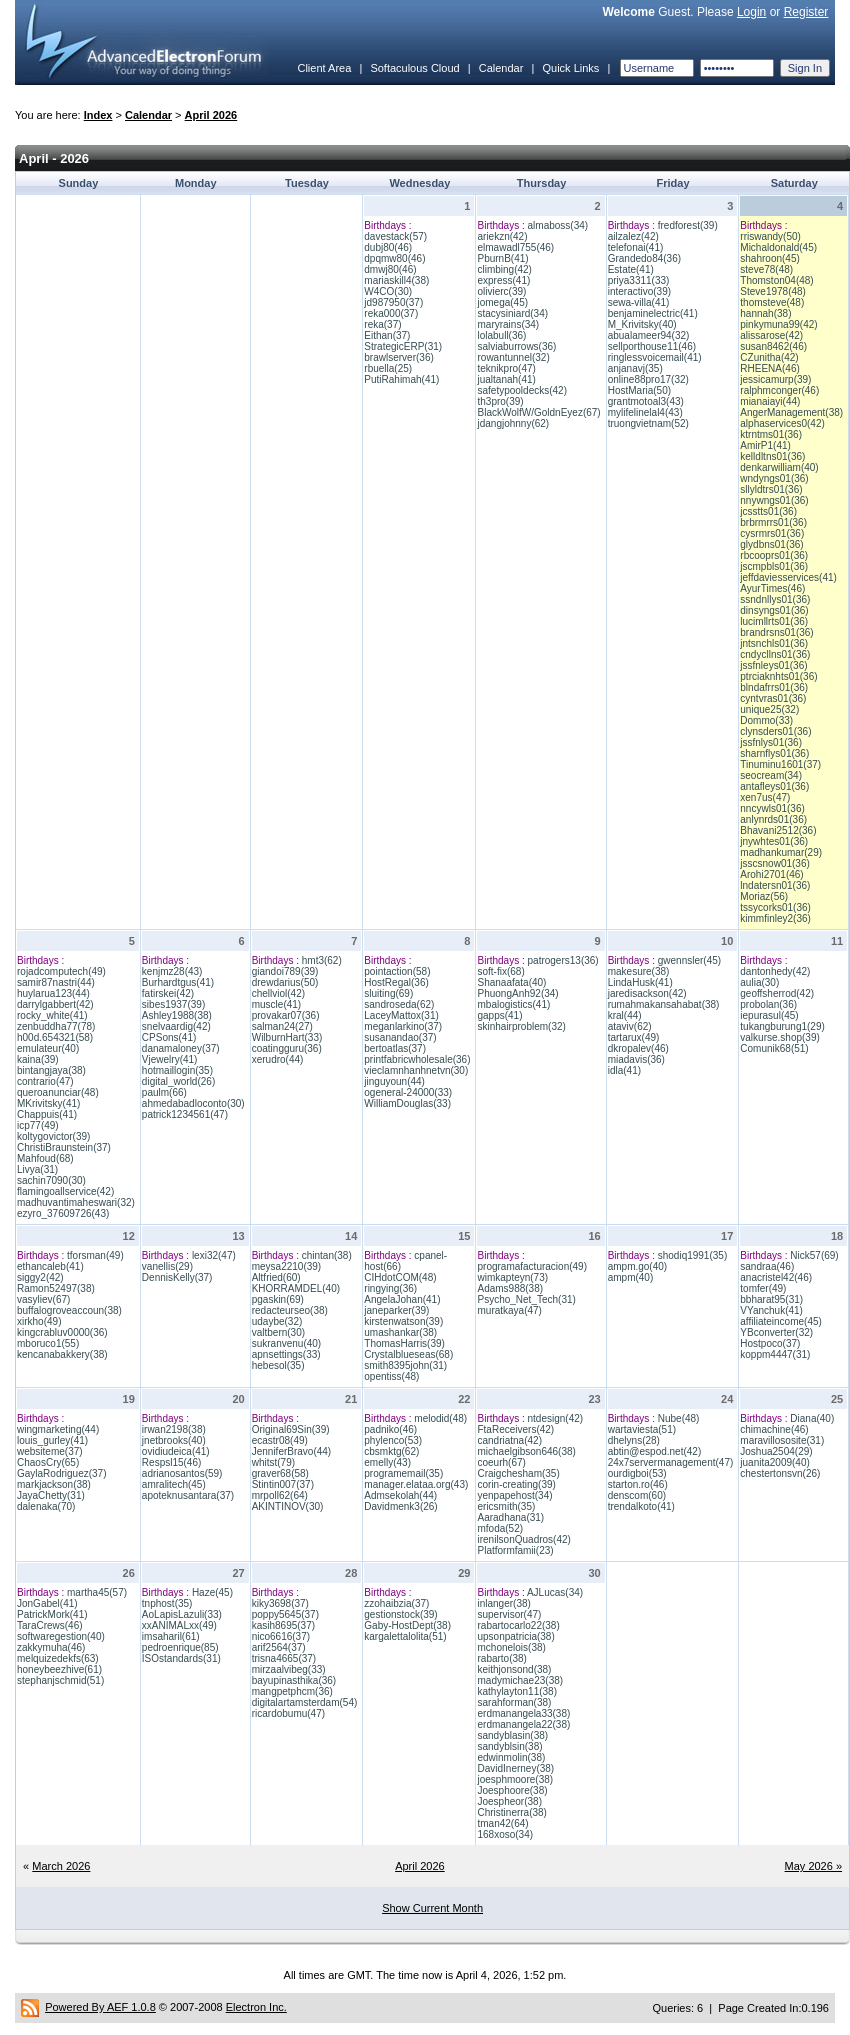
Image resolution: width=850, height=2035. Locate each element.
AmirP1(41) (765, 445)
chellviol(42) (278, 993)
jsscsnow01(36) (774, 863)
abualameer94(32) (649, 335)
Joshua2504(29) (776, 1451)
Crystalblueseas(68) (408, 1354)
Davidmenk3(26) (400, 1506)
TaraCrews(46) (50, 1625)
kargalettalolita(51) (405, 1636)
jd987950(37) (393, 302)
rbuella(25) (388, 368)
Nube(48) (679, 1418)
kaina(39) (38, 1059)
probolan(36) (768, 1004)
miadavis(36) (636, 1059)
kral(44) (625, 1015)
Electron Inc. (256, 2007)
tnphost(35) (167, 1603)
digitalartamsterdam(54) (305, 1702)
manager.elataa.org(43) (416, 1484)
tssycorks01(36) (775, 907)
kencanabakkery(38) (62, 1354)
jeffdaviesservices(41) (788, 577)
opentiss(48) (391, 1376)
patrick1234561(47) (185, 1114)
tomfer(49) (763, 1288)
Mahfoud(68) (45, 1158)
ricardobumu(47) (288, 1713)
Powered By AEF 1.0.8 (100, 2007)
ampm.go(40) (637, 1266)
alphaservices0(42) (782, 423)
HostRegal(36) (396, 982)
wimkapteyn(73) (512, 1277)
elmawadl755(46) (515, 247)
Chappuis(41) (47, 1114)
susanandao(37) (400, 1037)
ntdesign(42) (556, 1418)
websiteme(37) (50, 1451)
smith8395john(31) (405, 1365)
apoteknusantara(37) (188, 1495)
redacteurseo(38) (290, 1310)
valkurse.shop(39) (779, 1037)
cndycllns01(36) (775, 654)
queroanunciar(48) (58, 1092)
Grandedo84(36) (644, 258)
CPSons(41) (169, 1037)
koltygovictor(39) (53, 1136)
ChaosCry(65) (48, 1462)
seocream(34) (771, 775)
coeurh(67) (501, 1462)
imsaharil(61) (171, 1636)
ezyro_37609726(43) (63, 1213)
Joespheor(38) (509, 1801)
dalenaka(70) (46, 1506)
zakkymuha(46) (51, 1647)
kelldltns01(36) (772, 456)
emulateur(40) (48, 1048)
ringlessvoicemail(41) (655, 357)
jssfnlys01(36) (771, 742)
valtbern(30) (278, 1332)
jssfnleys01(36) (773, 665)
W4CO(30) (388, 291)
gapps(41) (499, 1015)
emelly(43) (387, 1462)
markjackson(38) (54, 1484)
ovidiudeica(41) (176, 1451)
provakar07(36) (286, 1015)
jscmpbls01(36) (774, 566)
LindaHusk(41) (640, 982)
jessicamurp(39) (775, 379)
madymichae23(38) (520, 1680)
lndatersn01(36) (775, 885)
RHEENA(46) (769, 368)
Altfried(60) (276, 1277)
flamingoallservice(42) (65, 1191)
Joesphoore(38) (512, 1790)
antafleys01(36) (774, 786)
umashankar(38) (400, 1332)
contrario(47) (45, 1081)
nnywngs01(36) (774, 500)
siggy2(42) (40, 1277)
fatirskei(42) (168, 993)
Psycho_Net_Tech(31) (526, 1299)
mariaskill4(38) (396, 280)
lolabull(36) (501, 335)
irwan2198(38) (174, 1429)
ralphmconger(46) (779, 390)
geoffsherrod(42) (777, 993)
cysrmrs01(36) (772, 533)
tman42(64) (502, 1823)
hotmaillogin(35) (177, 1070)
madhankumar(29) (781, 852)
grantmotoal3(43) (646, 401)
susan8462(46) (773, 346)
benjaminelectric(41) (653, 313)
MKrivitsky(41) (48, 1103)
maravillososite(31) (782, 1440)
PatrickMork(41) (52, 1614)
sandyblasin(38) (512, 1735)
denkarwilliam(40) (779, 467)
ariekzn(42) (502, 236)
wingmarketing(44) (58, 1429)
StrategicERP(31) (403, 346)
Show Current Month (432, 1908)
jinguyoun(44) (394, 1081)
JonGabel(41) (47, 1603)
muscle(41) (276, 1004)
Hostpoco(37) (770, 1343)
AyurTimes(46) (772, 588)
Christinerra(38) (511, 1812)
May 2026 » (813, 1866)
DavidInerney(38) (515, 1768)
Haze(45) (212, 1592)
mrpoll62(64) (280, 1495)
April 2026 (211, 115)
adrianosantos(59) (182, 1473)
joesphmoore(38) (515, 1779)
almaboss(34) (558, 225)
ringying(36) (390, 1288)
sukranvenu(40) (286, 1343)
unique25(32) (769, 709)
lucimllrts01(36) (774, 621)
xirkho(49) (39, 1321)
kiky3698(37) (280, 1603)
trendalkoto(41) (641, 1506)
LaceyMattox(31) (401, 1015)
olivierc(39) (501, 291)
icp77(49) (38, 1125)
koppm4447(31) (775, 1354)
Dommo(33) (766, 720)
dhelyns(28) (634, 1440)
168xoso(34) (505, 1834)
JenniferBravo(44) (291, 1451)
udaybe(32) (277, 1321)
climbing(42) (504, 269)
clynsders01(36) (775, 731)
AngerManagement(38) (791, 412)
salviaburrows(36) (516, 346)
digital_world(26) (178, 1081)
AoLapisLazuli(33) (182, 1614)
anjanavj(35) (635, 368)
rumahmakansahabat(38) (664, 1004)
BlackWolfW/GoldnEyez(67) (538, 412)
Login (751, 12)
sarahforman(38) (514, 1702)
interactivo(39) (639, 291)
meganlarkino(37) (403, 1026)
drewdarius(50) (285, 982)
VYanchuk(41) (771, 1310)
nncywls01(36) (772, 808)
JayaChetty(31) (51, 1495)
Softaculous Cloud (414, 68)
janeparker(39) (396, 1310)
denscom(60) (637, 1495)
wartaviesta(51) (642, 1429)
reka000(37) (391, 313)
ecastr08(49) (280, 1440)
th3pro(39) (500, 401)
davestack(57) (395, 236)
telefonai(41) (636, 247)
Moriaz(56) (764, 896)
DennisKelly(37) (177, 1277)
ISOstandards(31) (181, 1658)
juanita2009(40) (775, 1462)
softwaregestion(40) (61, 1636)
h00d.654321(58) (55, 1037)
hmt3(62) (322, 960)
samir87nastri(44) (56, 982)
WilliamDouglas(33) (407, 1103)
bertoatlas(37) (395, 1048)
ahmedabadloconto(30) (193, 1103)
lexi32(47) (214, 1255)
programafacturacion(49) (532, 1266)
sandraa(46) (767, 1266)
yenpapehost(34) (514, 1495)
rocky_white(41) (52, 1015)
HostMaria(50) (639, 390)
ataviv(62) (630, 1026)
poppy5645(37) (285, 1614)
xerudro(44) (278, 1059)
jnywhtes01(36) (774, 841)
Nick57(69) (814, 1255)
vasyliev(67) (43, 1299)
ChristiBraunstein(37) (64, 1147)
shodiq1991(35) (693, 1255)
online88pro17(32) (648, 379)
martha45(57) (97, 1592)
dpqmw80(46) (394, 258)
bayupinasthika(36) (294, 1680)
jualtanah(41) (506, 379)
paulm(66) (164, 1092)
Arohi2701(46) (771, 874)
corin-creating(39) (516, 1484)
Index (98, 115)
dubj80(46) (388, 247)
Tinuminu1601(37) (780, 764)
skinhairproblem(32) (521, 1026)
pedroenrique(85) (180, 1647)
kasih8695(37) (283, 1625)
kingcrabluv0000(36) (62, 1332)
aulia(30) (759, 982)
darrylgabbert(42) (55, 1004)
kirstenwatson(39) (403, 1321)
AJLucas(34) (555, 1592)
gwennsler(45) (689, 960)
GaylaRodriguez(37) (62, 1473)
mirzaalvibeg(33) (289, 1669)
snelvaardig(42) (176, 1026)
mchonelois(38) (511, 1647)
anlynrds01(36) (773, 819)
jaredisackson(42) (647, 993)
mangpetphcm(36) (292, 1691)
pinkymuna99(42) (778, 324)
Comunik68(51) (774, 1048)
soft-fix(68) (500, 971)
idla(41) (624, 1070)
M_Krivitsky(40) (642, 324)
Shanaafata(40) (511, 982)
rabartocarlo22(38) (518, 1625)
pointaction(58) (397, 971)
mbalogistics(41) (513, 1004)
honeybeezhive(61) (59, 1669)
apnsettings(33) (286, 1354)
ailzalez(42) (633, 236)
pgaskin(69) (278, 1299)
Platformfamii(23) (515, 1550)
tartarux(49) (634, 1037)
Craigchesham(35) (518, 1473)
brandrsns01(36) (776, 632)
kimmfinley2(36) (775, 918)
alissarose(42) (771, 335)
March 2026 (61, 1866)
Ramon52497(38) (56, 1288)
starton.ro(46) (638, 1484)
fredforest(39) (688, 225)
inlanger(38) (503, 1603)
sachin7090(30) (51, 1180)
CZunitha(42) (769, 357)
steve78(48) (766, 269)
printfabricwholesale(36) (417, 1059)
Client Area (324, 68)
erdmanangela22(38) (523, 1724)
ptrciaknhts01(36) (778, 676)
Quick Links (570, 68)
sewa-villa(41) (639, 302)
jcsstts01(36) (768, 511)
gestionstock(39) (400, 1614)
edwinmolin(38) (511, 1757)
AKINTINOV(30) (288, 1506)
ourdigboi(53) (637, 1473)
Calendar (501, 68)
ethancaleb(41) (50, 1266)
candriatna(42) (509, 1440)
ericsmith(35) (506, 1506)
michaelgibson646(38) (526, 1451)
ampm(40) (631, 1277)
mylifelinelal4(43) (645, 412)
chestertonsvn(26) (780, 1473)
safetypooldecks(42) (522, 390)
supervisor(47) (509, 1614)
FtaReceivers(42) (515, 1429)
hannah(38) (765, 313)
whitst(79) (273, 1462)
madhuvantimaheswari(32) (76, 1202)
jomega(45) (502, 302)
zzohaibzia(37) (396, 1603)
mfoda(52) (500, 1528)
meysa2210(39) (286, 1266)
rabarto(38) (501, 1658)
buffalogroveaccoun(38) (69, 1310)
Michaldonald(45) (778, 247)
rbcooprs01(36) (774, 555)
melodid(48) (440, 1418)
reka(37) (382, 324)
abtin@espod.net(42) (655, 1451)
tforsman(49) (95, 1255)
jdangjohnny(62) (513, 423)
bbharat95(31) (771, 1299)
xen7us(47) (765, 797)
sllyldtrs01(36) (771, 489)
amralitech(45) (174, 1484)
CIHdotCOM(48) (400, 1277)
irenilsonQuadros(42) (523, 1539)
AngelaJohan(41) (402, 1299)
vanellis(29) (167, 1266)
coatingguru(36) (287, 1048)
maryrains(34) (508, 324)
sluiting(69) (388, 993)
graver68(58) (280, 1473)
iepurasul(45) (769, 1015)
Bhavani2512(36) (778, 830)
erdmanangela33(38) (523, 1713)
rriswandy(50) (770, 236)
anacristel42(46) (776, 1277)
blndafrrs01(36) (774, 687)
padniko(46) (390, 1429)
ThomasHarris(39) (404, 1343)
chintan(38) (327, 1255)
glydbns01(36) (771, 544)
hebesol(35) (278, 1365)
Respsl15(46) (171, 1462)
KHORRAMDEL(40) (296, 1288)
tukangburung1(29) (782, 1026)
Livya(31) (37, 1169)
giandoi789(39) (285, 971)
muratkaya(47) (509, 1310)
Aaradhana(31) (510, 1517)
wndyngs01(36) (774, 478)
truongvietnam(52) (648, 423)
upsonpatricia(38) (515, 1636)
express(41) (503, 280)
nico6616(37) (281, 1636)
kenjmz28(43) (172, 971)
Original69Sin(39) (291, 1429)
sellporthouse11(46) (652, 346)
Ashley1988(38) (177, 1015)
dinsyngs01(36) (774, 610)
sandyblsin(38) (509, 1746)
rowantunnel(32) (513, 357)
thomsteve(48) (772, 302)
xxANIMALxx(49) (179, 1625)
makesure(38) (639, 971)
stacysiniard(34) (512, 313)
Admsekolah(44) (400, 1495)
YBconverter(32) (776, 1332)
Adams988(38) (510, 1288)
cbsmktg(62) (391, 1451)
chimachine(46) (774, 1429)
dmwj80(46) (390, 269)
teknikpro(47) (506, 368)
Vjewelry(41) (170, 1059)
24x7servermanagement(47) (671, 1462)
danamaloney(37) (181, 1048)
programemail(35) (403, 1473)
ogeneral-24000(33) (408, 1092)
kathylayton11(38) (517, 1691)
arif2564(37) (279, 1647)
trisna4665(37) (284, 1658)
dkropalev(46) (638, 1048)
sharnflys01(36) (774, 753)
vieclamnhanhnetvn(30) (416, 1070)
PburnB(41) (502, 258)
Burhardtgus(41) (178, 982)
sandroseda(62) (399, 1004)
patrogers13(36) (563, 960)
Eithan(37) (387, 335)
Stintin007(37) (283, 1484)
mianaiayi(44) (770, 401)
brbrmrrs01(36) (773, 522)
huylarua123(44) (53, 993)
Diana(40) (812, 1418)
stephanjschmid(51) (60, 1680)
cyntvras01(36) (773, 698)
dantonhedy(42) (775, 971)
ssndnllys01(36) (775, 599)
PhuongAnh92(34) (517, 993)
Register (806, 12)
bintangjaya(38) (51, 1070)
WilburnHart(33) (287, 1037)
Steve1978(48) (773, 291)
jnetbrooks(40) (174, 1440)
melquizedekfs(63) (58, 1658)
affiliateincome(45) (781, 1321)
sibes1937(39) (173, 1004)
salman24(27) (282, 1026)
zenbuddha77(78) (56, 1026)
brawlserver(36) (398, 357)
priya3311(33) (639, 280)
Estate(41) (631, 269)
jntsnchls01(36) (774, 643)
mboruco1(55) (48, 1343)
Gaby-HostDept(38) (407, 1625)
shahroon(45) (769, 258)
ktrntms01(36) (771, 434)
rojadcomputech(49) (61, 971)
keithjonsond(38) (514, 1669)
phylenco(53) (393, 1440)
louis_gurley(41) (52, 1440)
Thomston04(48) (776, 280)
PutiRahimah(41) (401, 379)
